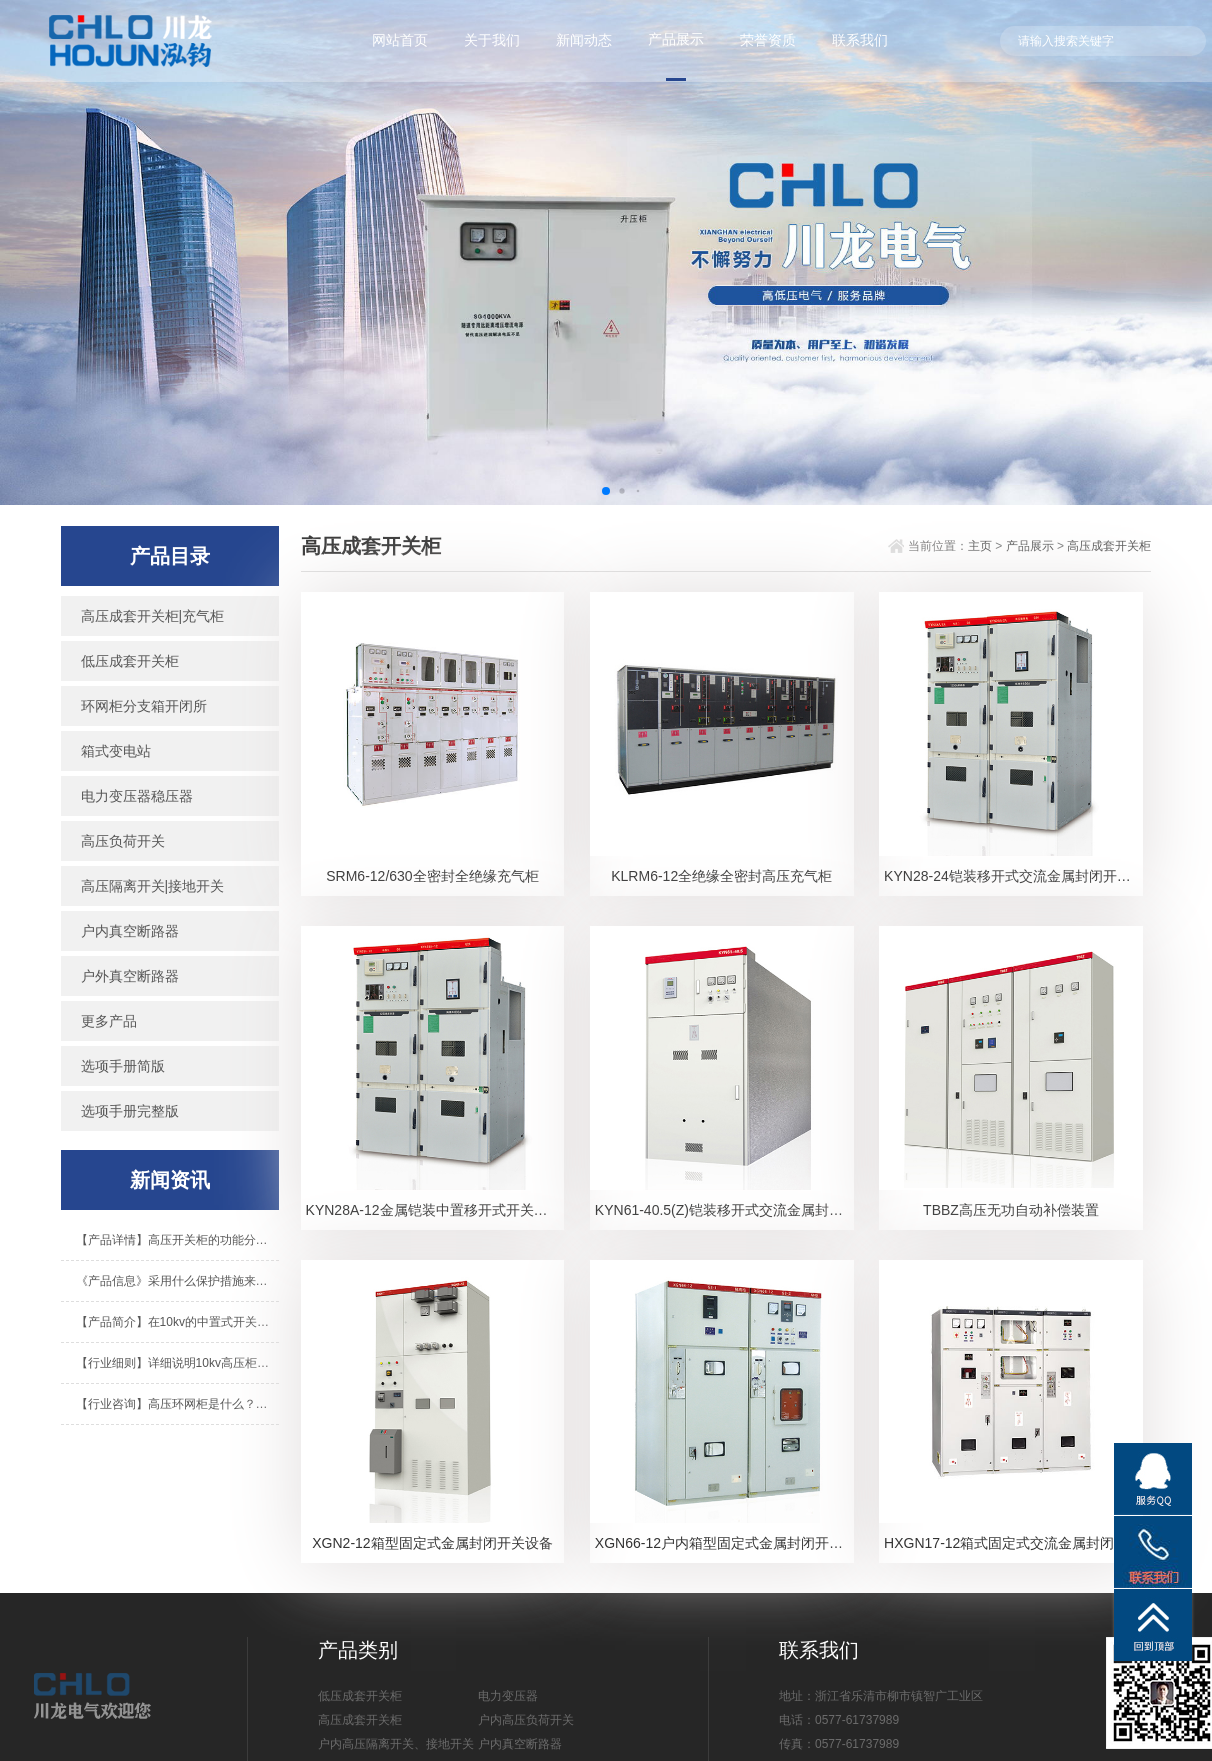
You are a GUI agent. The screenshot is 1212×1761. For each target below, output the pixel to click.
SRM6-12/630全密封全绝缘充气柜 (432, 876)
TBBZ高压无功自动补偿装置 (1011, 1210)
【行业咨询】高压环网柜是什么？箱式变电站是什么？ (177, 1404)
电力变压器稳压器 (137, 796)
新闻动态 (584, 40)
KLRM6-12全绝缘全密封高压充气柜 (721, 876)
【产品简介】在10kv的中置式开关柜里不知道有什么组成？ (177, 1322)
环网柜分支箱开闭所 (144, 706)
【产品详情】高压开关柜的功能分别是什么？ (177, 1240)
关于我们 (492, 40)
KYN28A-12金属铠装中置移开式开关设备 (434, 1210)
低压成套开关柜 (130, 661)
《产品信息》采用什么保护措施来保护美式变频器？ (177, 1281)
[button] (606, 491)
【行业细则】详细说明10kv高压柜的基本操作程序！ (177, 1363)
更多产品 (109, 1021)
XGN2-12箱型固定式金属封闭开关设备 (432, 1543)
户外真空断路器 (130, 976)
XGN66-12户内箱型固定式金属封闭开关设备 (724, 1543)
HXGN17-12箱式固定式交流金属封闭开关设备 (1013, 1543)
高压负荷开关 (123, 841)
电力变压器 (508, 1696)
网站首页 (400, 40)
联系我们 (860, 40)
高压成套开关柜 (1109, 546)
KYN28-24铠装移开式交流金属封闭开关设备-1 (1013, 876)
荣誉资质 (768, 40)
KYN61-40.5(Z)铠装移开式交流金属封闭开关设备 (724, 1210)
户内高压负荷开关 (526, 1720)
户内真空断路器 (130, 931)
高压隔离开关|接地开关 (153, 886)
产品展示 (676, 39)
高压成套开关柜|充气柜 (153, 616)
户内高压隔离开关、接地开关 (396, 1744)
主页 (980, 546)
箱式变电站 (116, 751)
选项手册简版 (123, 1066)
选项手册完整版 (130, 1111)
